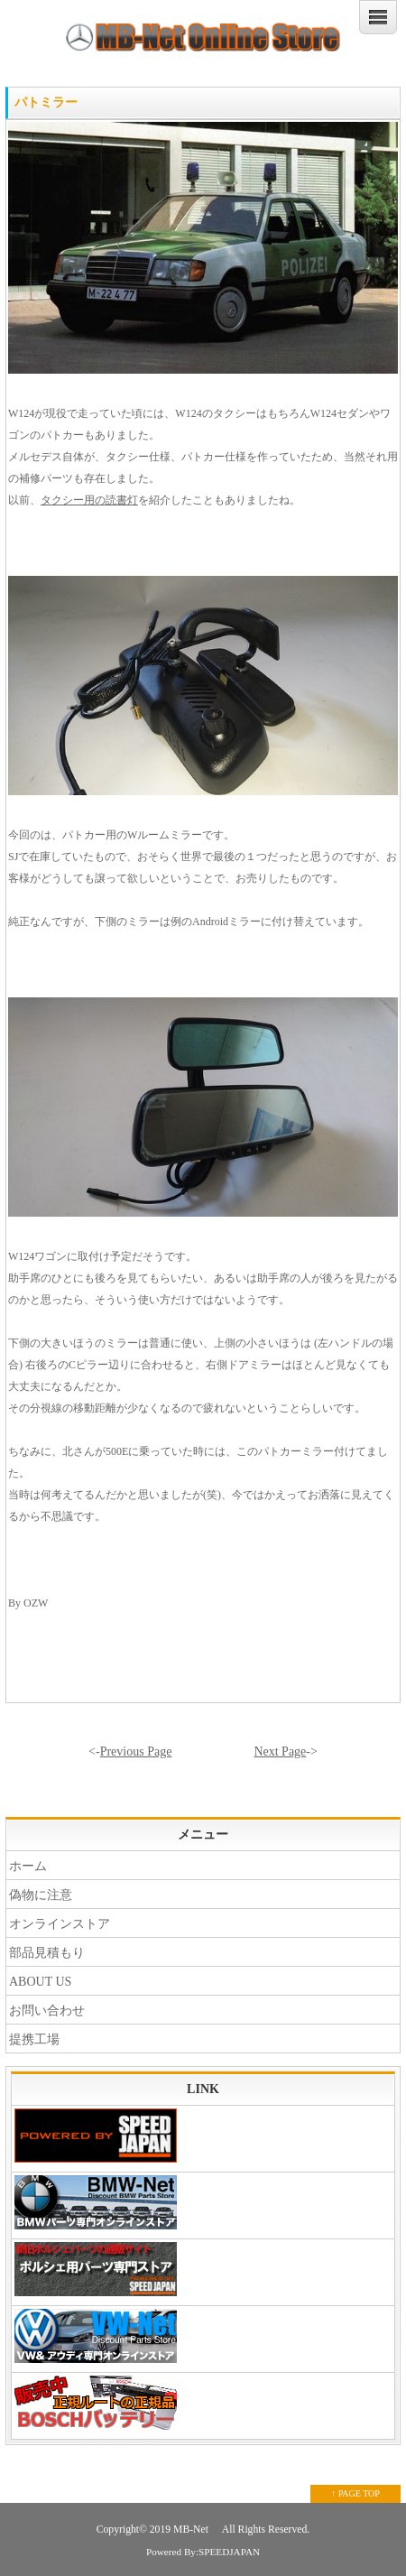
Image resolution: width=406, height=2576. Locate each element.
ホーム (28, 1866)
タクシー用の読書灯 (89, 500)
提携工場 (34, 2039)
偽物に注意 (40, 1895)
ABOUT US (40, 1981)
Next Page (280, 1751)
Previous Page (136, 1751)
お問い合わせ (47, 2010)
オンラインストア (59, 1924)
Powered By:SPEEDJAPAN (203, 2551)
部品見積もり (47, 1953)
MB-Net (192, 2529)
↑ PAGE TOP (355, 2493)
